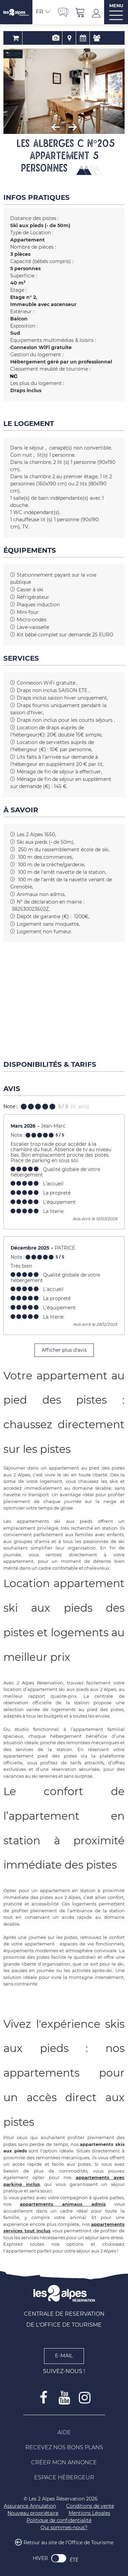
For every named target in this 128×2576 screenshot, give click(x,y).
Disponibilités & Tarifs (77, 38)
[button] (80, 12)
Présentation (50, 38)
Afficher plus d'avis (64, 1350)
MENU (116, 5)
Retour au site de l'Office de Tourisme (68, 2542)
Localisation (64, 38)
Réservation (36, 38)
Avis (91, 38)
